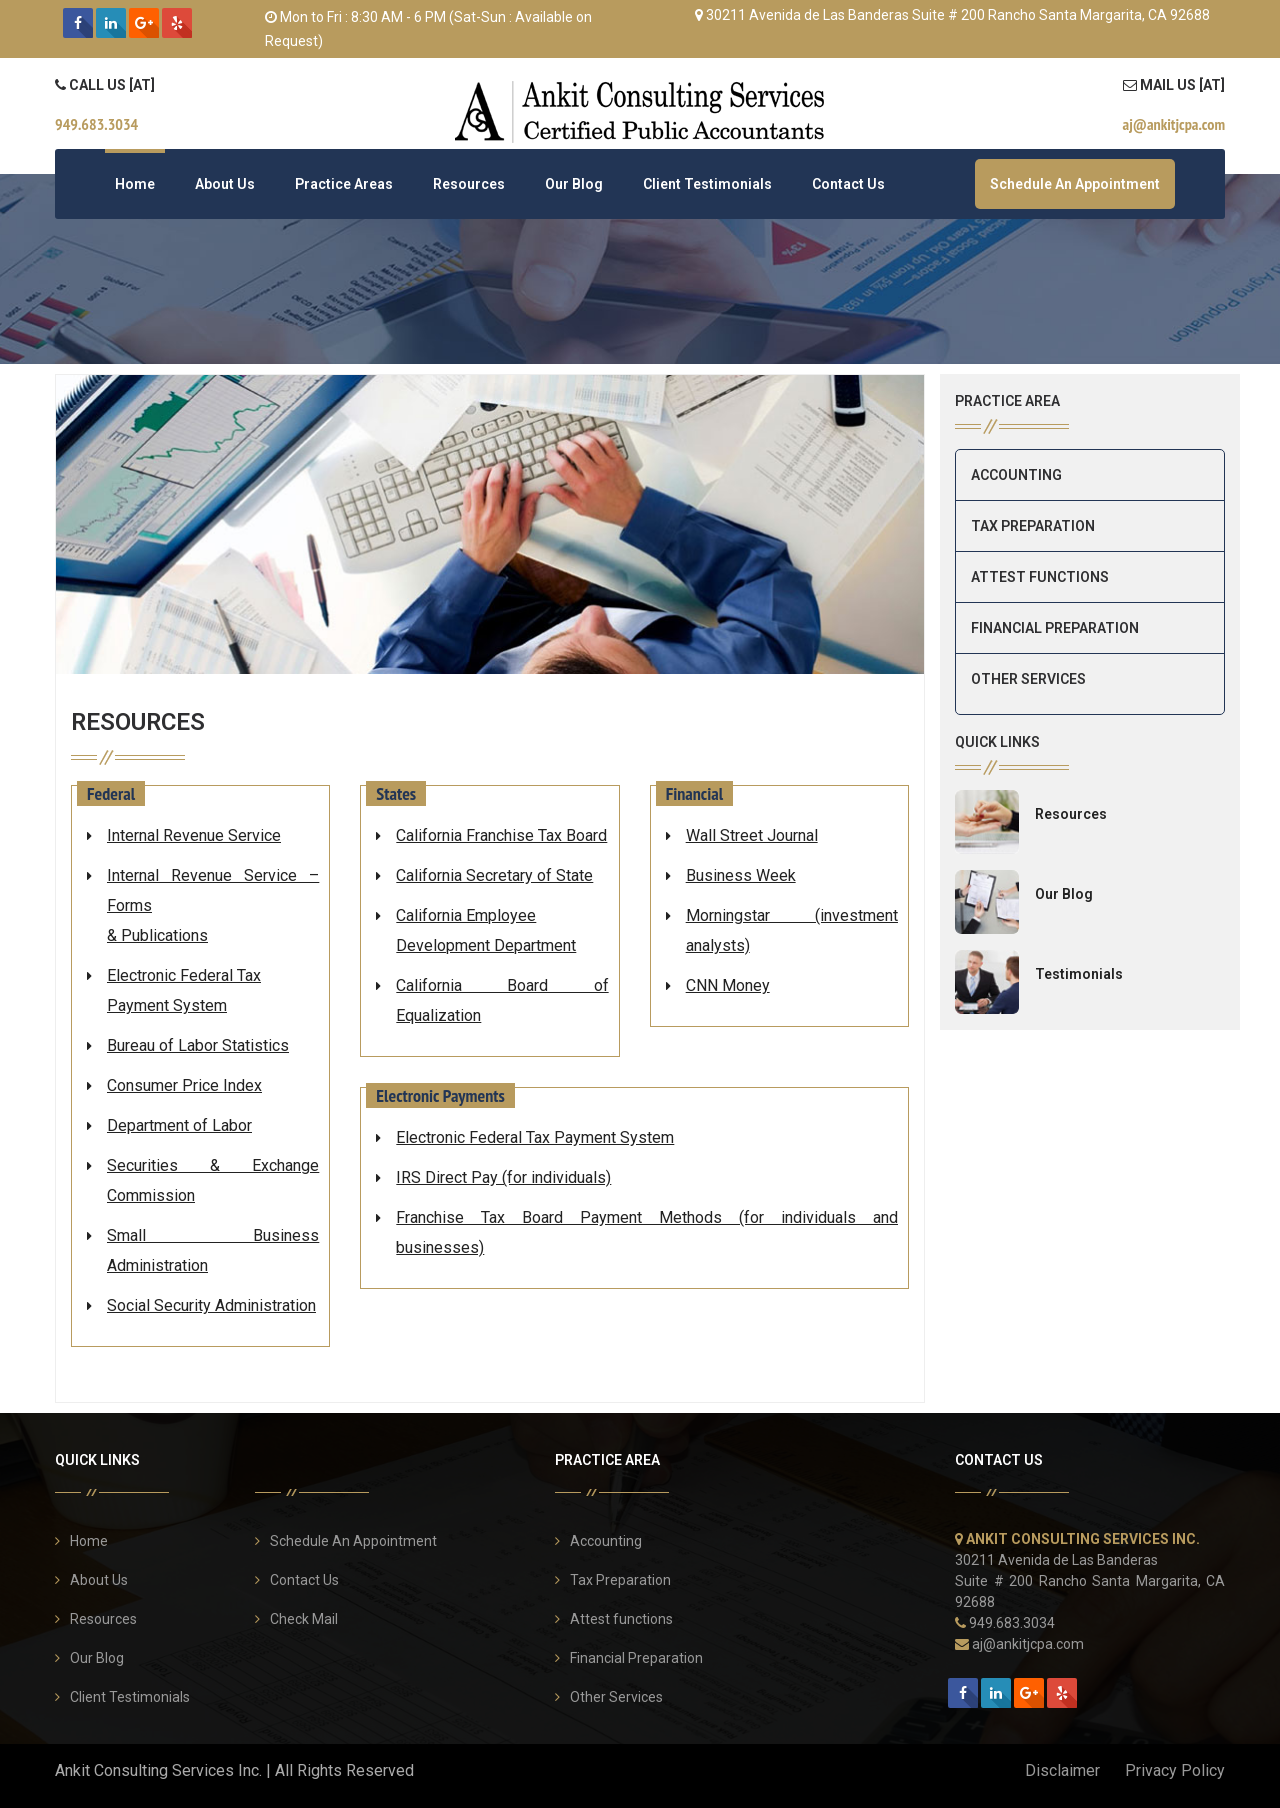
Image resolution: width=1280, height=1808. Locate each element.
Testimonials (1079, 974)
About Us (225, 184)
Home (135, 184)
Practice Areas (344, 184)
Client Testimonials (707, 184)
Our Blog (574, 184)
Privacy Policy (1175, 1770)
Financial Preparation (1055, 628)
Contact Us (848, 184)
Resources (469, 184)
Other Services (1028, 679)
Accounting (1016, 475)
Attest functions (1040, 577)
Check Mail (304, 1619)
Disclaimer (1062, 1770)
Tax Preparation (1033, 526)
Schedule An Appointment (1075, 184)
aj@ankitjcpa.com (1028, 1644)
